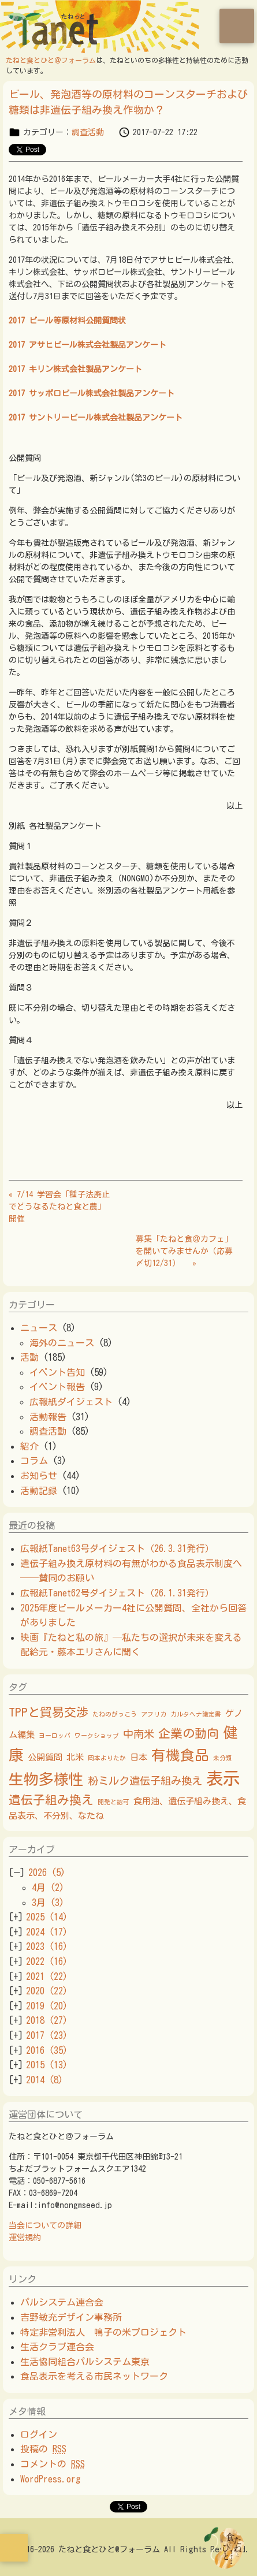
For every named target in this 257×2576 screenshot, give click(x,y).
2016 (47, 2050)
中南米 (138, 1734)
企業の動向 (188, 1733)
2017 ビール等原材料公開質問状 (67, 321)
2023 (47, 1946)
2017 (47, 2035)
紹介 (29, 1446)
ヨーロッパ (54, 1736)
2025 (47, 1917)
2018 (47, 2020)
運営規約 (25, 2237)
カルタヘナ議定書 (195, 1714)
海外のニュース (61, 1342)
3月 (48, 1902)
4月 (48, 1887)
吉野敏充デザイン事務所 (71, 2317)
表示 (223, 1778)
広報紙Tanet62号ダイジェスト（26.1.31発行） (117, 1593)
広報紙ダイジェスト (71, 1401)
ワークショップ (97, 1736)
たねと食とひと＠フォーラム (51, 60)
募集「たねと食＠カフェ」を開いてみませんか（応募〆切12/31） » (184, 1251)
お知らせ (38, 1475)
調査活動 (88, 132)
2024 (47, 1932)
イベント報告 (57, 1386)
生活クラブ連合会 (57, 2346)
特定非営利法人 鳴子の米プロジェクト (103, 2332)
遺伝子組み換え (51, 1800)
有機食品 (180, 1755)
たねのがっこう (114, 1714)
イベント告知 (57, 1372)
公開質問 (45, 1757)
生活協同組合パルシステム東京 (85, 2361)
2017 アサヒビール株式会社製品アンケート (87, 345)
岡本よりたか (107, 1758)
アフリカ (153, 1714)
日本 (138, 1757)
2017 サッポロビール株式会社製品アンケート (91, 393)
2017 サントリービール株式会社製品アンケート (95, 418)
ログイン (38, 2434)
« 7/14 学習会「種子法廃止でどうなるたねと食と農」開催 (59, 1206)
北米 (75, 1757)
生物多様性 (46, 1778)
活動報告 (47, 1416)
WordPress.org (50, 2479)
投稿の (43, 2449)
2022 (47, 1961)
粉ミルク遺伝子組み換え (145, 1780)
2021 (47, 1976)
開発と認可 (113, 1802)
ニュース (38, 1327)
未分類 (222, 1758)
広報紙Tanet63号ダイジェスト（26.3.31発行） (122, 1548)
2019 (47, 2006)
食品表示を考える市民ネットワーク (94, 2376)
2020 (47, 1991)
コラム (34, 1460)
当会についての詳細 (45, 2225)
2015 (47, 2064)
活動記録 (38, 1490)
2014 (44, 2079)
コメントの (52, 2464)
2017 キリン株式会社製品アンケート (75, 369)
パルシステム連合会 (61, 2302)
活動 (29, 1357)
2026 (46, 1872)
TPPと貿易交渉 (48, 1712)
